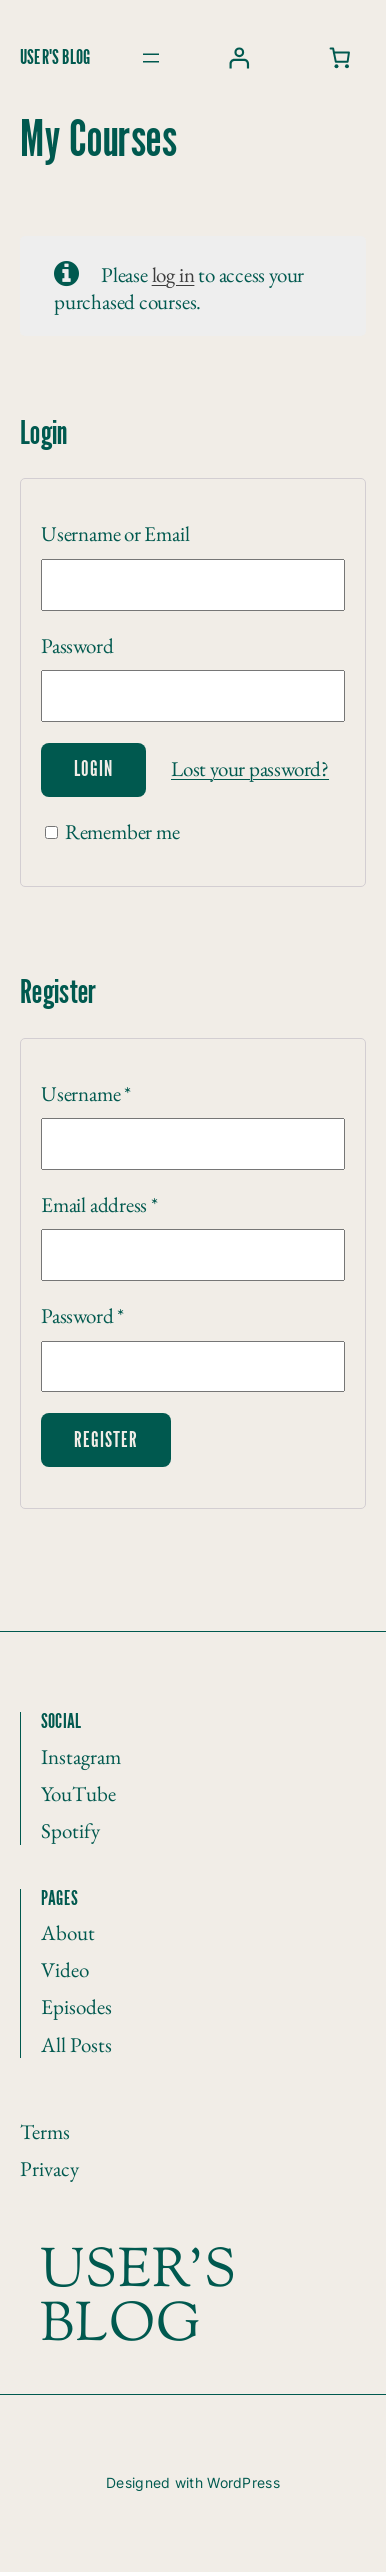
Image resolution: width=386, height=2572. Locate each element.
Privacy (49, 2168)
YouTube (78, 1793)
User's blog (55, 58)
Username (86, 1093)
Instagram (81, 1756)
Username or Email (115, 533)
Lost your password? (250, 768)
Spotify (70, 1830)
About (68, 1932)
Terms (45, 2131)
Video (65, 1969)
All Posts (76, 2044)
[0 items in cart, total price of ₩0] (340, 58)
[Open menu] (151, 58)
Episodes (76, 2006)
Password (77, 645)
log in (173, 274)
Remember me (112, 831)
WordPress (243, 2482)
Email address (99, 1204)
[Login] (238, 58)
